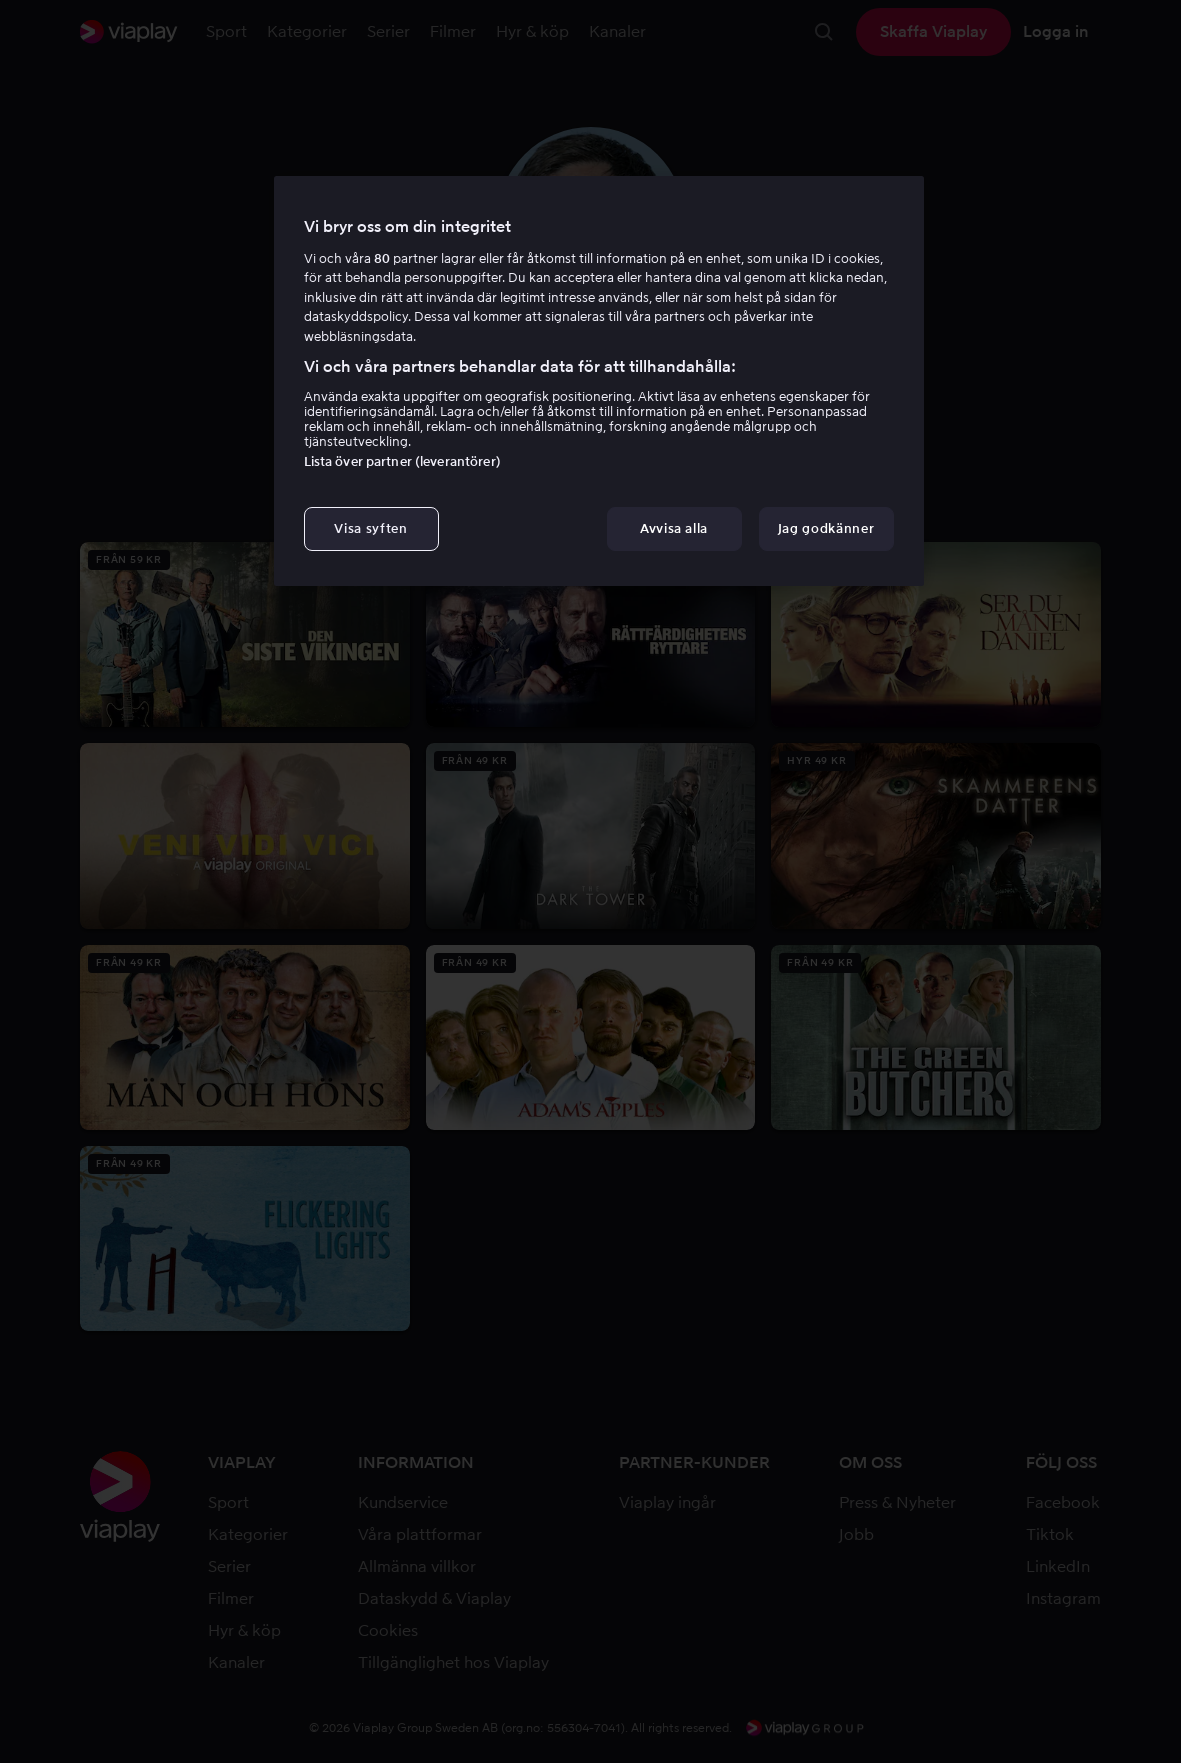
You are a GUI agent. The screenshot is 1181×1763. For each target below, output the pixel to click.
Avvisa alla (674, 528)
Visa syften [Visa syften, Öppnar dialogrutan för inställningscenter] (370, 528)
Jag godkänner (826, 528)
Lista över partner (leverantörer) (402, 461)
